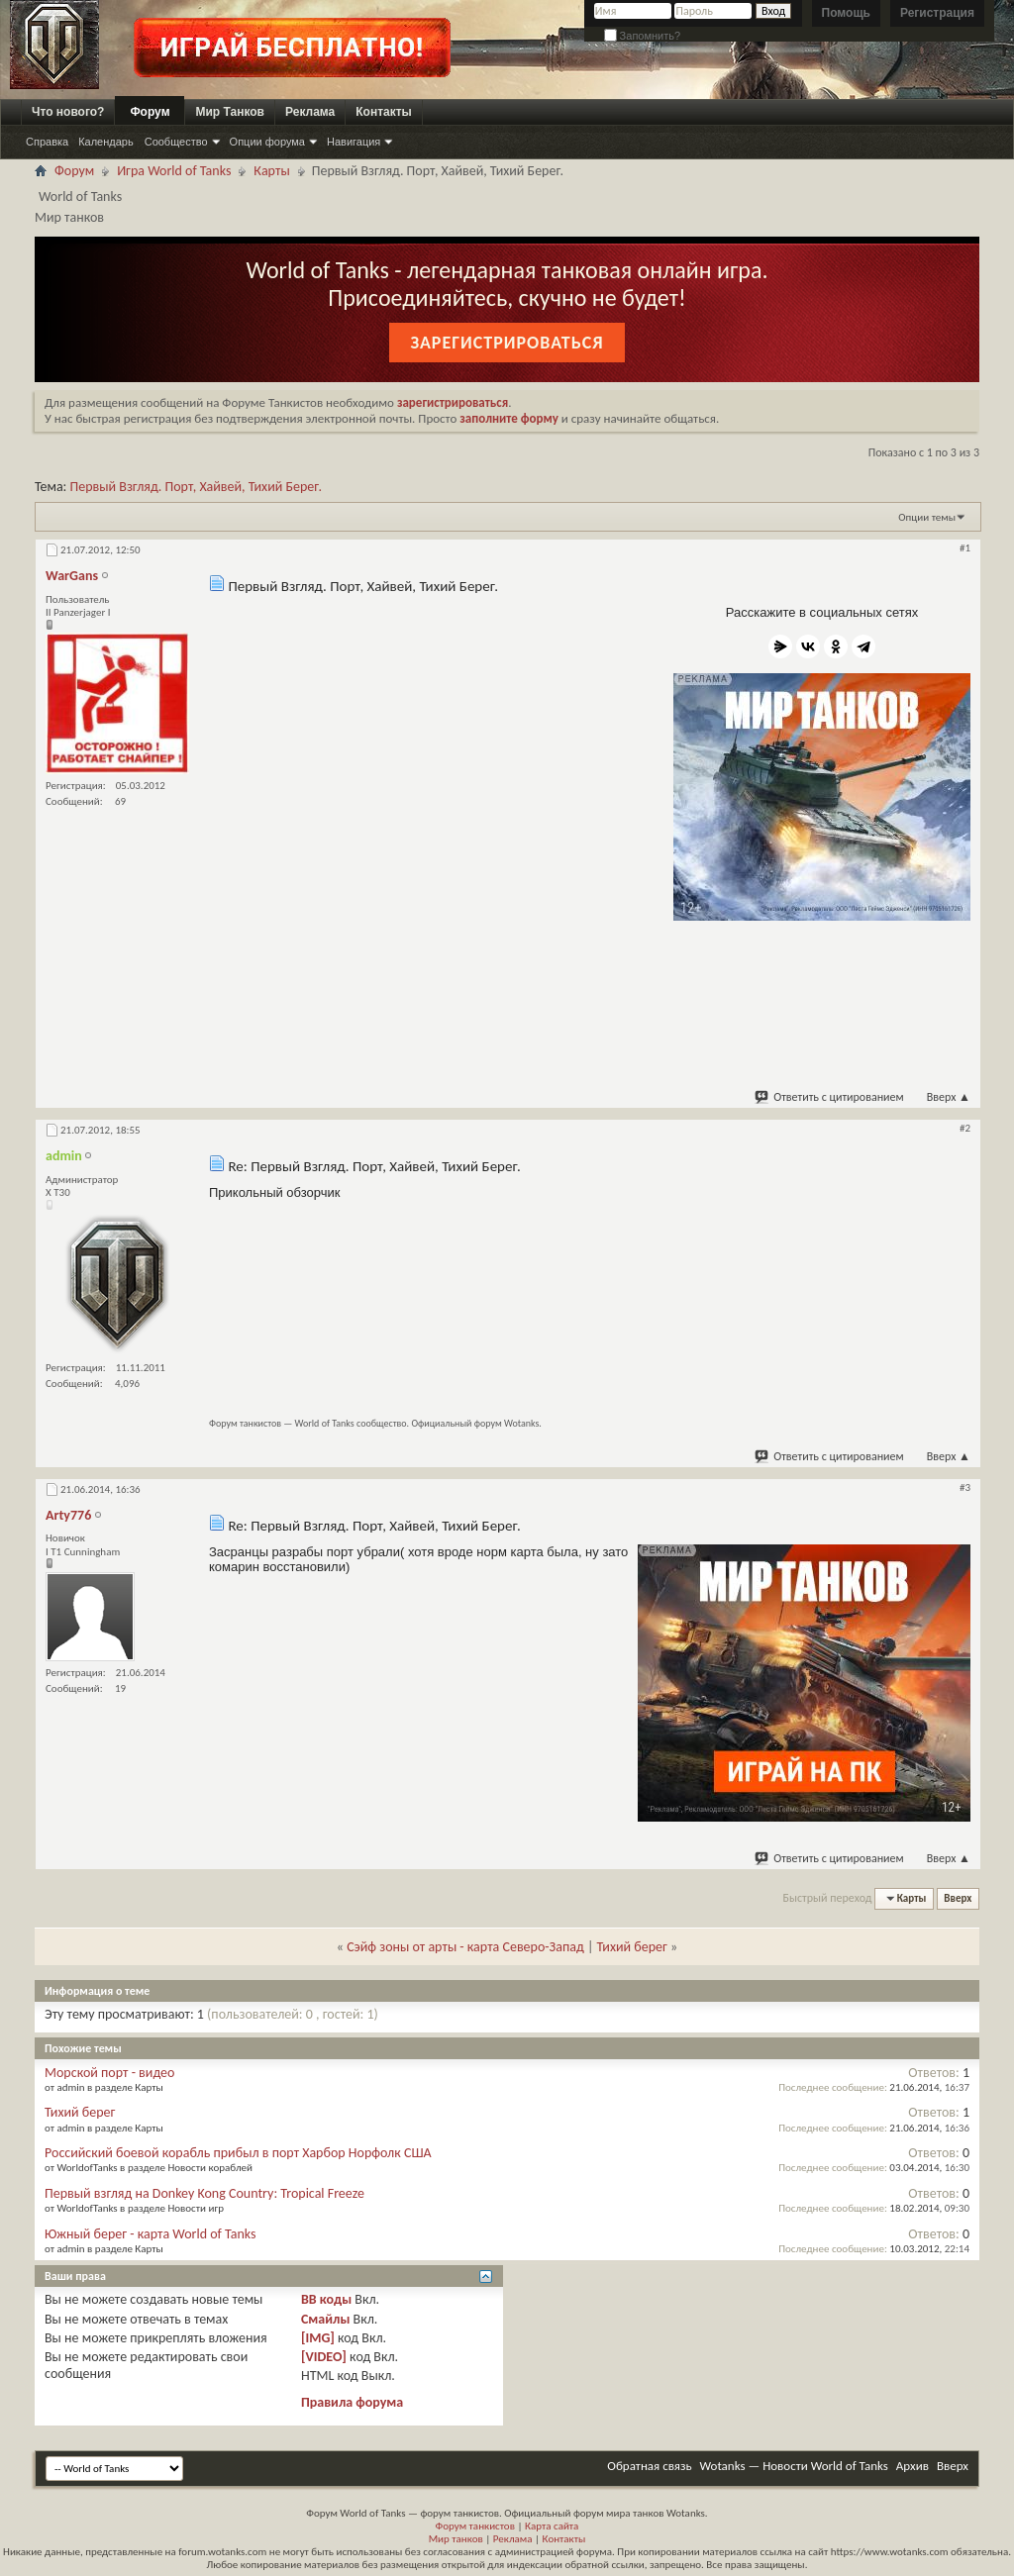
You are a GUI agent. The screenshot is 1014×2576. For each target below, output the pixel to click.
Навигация (353, 142)
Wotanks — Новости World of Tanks (794, 2465)
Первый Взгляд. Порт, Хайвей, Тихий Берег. (196, 486)
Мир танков (456, 2538)
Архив (912, 2465)
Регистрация (937, 13)
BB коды (326, 2299)
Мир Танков (229, 112)
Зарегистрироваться (506, 342)
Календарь (106, 142)
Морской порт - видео (109, 2072)
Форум (149, 112)
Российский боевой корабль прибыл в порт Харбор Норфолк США (238, 2152)
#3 (965, 1487)
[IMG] (318, 2337)
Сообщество (176, 142)
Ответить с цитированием (830, 1097)
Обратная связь (649, 2465)
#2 (965, 1128)
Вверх (948, 1097)
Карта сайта (551, 2526)
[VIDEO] (324, 2356)
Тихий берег (632, 1946)
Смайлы (325, 2319)
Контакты (383, 112)
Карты (271, 170)
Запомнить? (642, 36)
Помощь (846, 13)
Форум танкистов (475, 2526)
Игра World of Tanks (174, 170)
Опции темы (927, 517)
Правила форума (352, 2402)
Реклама (310, 112)
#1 (965, 548)
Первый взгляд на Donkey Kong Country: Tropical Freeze (204, 2193)
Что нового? (68, 112)
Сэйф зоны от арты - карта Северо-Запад (465, 1946)
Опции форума (267, 142)
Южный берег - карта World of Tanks (150, 2234)
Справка (47, 142)
